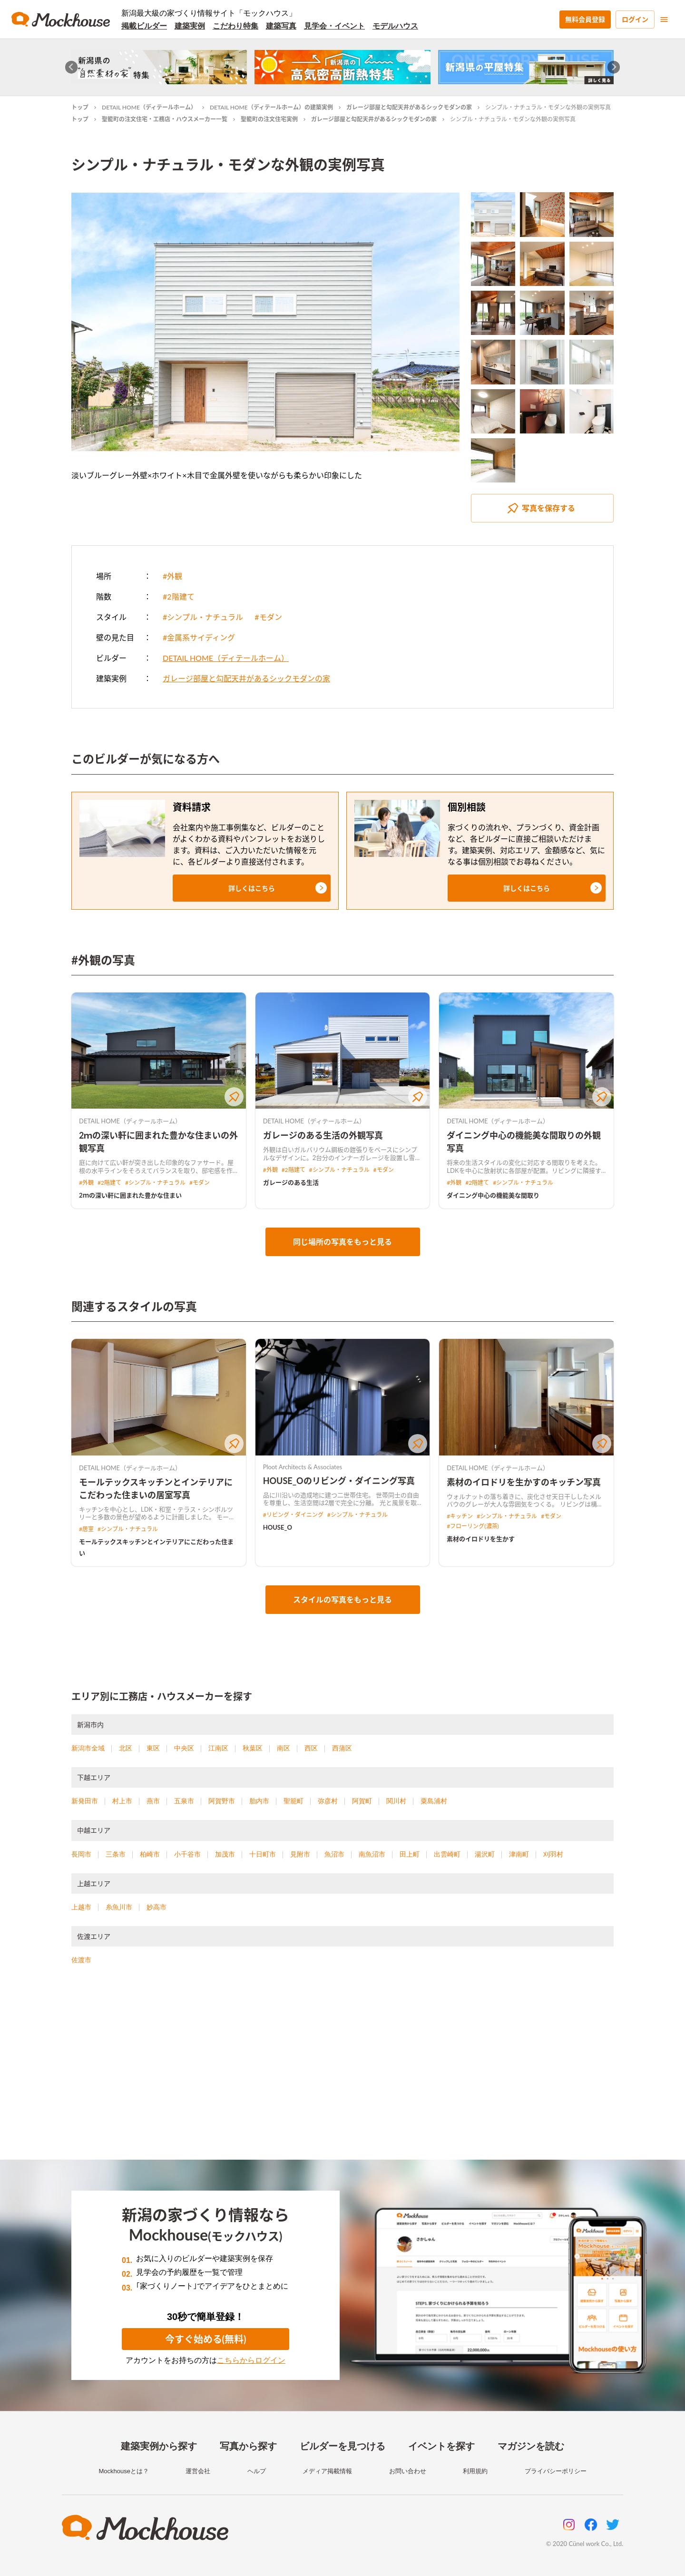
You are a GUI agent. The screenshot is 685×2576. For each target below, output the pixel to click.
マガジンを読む (531, 2446)
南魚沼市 (372, 1854)
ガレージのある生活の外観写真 (323, 1135)
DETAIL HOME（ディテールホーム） (149, 107)
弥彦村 (328, 1801)
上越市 (81, 1907)
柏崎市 (150, 1854)
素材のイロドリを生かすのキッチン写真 (524, 1482)
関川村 (396, 1801)
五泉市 (184, 1801)
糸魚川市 (119, 1907)
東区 (153, 1748)
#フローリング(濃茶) (473, 1526)
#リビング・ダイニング (293, 1514)
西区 (311, 1748)
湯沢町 (485, 1854)
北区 (125, 1748)
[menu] (664, 19)
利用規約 (475, 2471)
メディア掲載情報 (327, 2471)
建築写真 (281, 26)
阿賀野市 (221, 1801)
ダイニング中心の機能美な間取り (493, 1195)
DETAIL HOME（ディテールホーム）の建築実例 (271, 107)
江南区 (218, 1748)
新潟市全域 (88, 1748)
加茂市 (225, 1854)
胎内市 (259, 1801)
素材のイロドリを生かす (481, 1539)
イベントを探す (441, 2446)
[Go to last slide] (71, 67)
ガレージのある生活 (291, 1182)
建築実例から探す (159, 2446)
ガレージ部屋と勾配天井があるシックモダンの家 (409, 107)
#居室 (86, 1529)
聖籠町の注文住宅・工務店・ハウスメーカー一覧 (164, 119)
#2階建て (179, 596)
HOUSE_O (277, 1527)
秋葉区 (253, 1748)
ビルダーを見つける (342, 2446)
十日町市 (262, 1854)
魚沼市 (334, 1854)
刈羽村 (553, 1854)
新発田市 (84, 1801)
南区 (283, 1748)
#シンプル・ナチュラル (203, 616)
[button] (252, 888)
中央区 (184, 1748)
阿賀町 (362, 1801)
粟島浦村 (434, 1801)
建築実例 (190, 26)
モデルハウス (395, 26)
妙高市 (156, 1907)
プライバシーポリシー (556, 2471)
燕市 (153, 1801)
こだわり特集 (235, 26)
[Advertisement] (342, 2074)
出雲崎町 (447, 1854)
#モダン (268, 616)
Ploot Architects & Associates (302, 1467)
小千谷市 (187, 1854)
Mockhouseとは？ (123, 2471)
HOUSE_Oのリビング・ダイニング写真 (339, 1480)
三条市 (116, 1854)
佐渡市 (81, 1960)
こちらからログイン (251, 2360)
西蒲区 (342, 1748)
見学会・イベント (334, 26)
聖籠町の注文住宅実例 (269, 119)
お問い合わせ (407, 2471)
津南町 (519, 1854)
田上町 (410, 1854)
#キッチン (460, 1516)
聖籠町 (293, 1801)
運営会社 (198, 2471)
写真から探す (248, 2446)
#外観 (172, 575)
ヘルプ (256, 2471)
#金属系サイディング (199, 637)
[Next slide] (613, 67)
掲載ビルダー (144, 26)
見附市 (300, 1854)
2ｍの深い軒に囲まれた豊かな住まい (130, 1195)
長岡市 (81, 1854)
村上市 (122, 1801)
